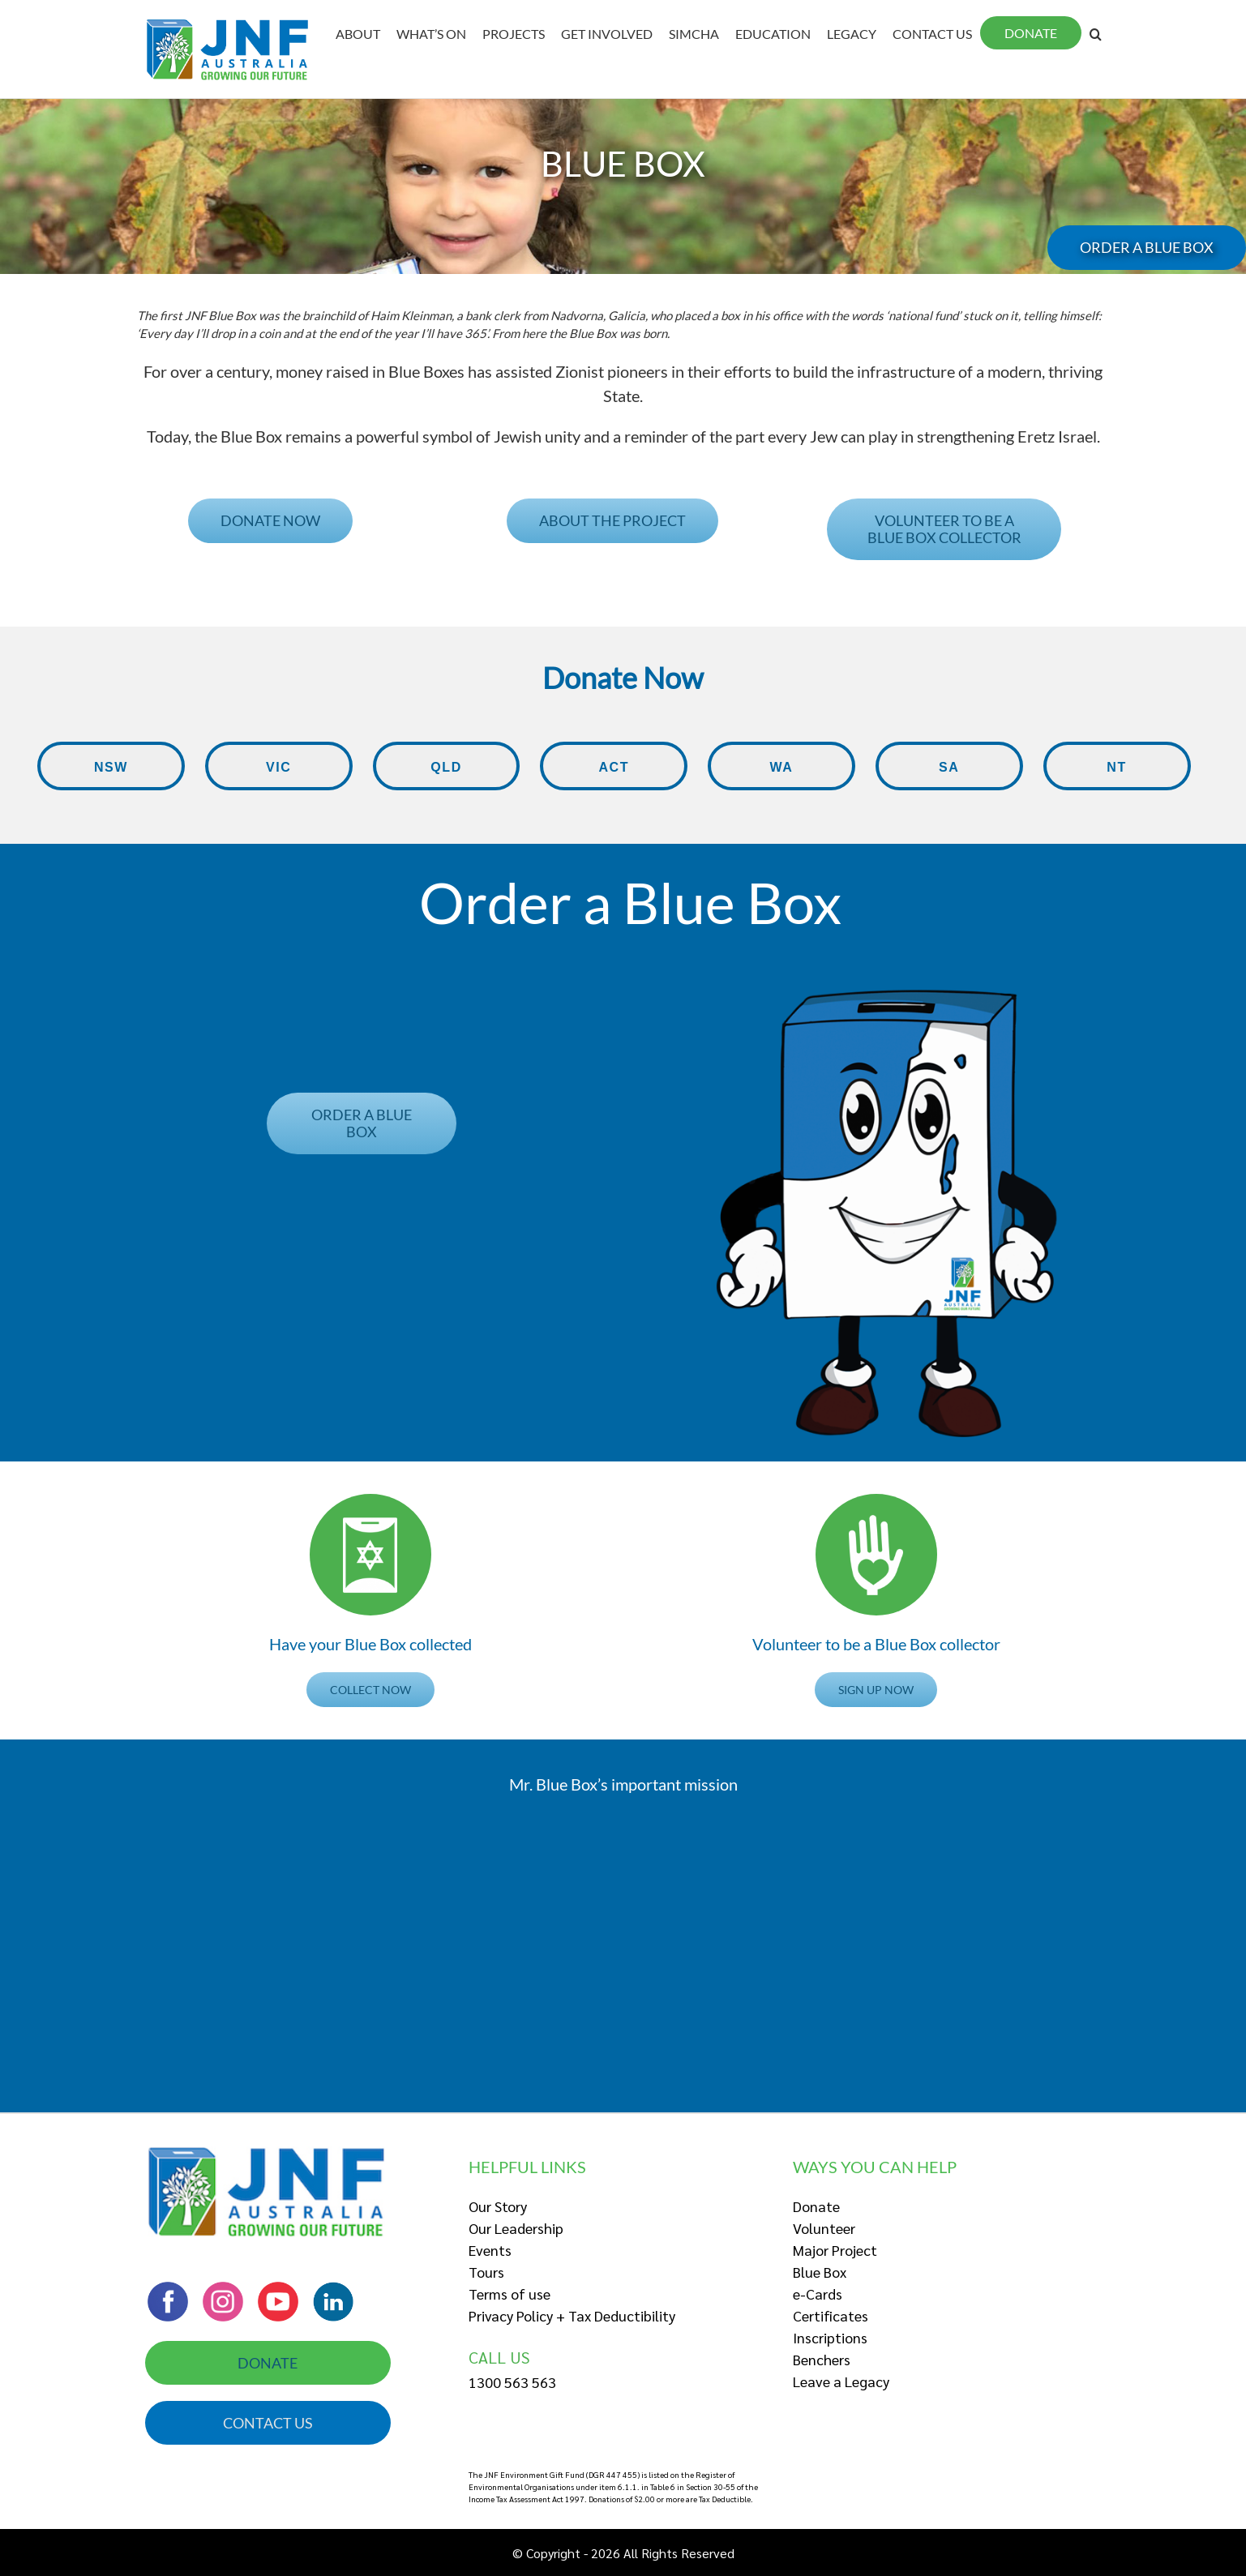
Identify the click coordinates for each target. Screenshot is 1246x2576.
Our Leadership (516, 2228)
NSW (111, 775)
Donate (816, 2206)
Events (490, 2249)
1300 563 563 (512, 2382)
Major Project (835, 2249)
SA (949, 775)
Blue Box (819, 2271)
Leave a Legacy (841, 2381)
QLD (446, 775)
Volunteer (824, 2228)
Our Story (498, 2206)
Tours (486, 2271)
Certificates (830, 2315)
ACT (613, 775)
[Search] (1095, 34)
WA (781, 775)
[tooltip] (195, 315)
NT (1117, 775)
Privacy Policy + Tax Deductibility (572, 2315)
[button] (195, 315)
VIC (278, 775)
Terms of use (509, 2293)
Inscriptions (830, 2337)
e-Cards (817, 2293)
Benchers (821, 2359)
